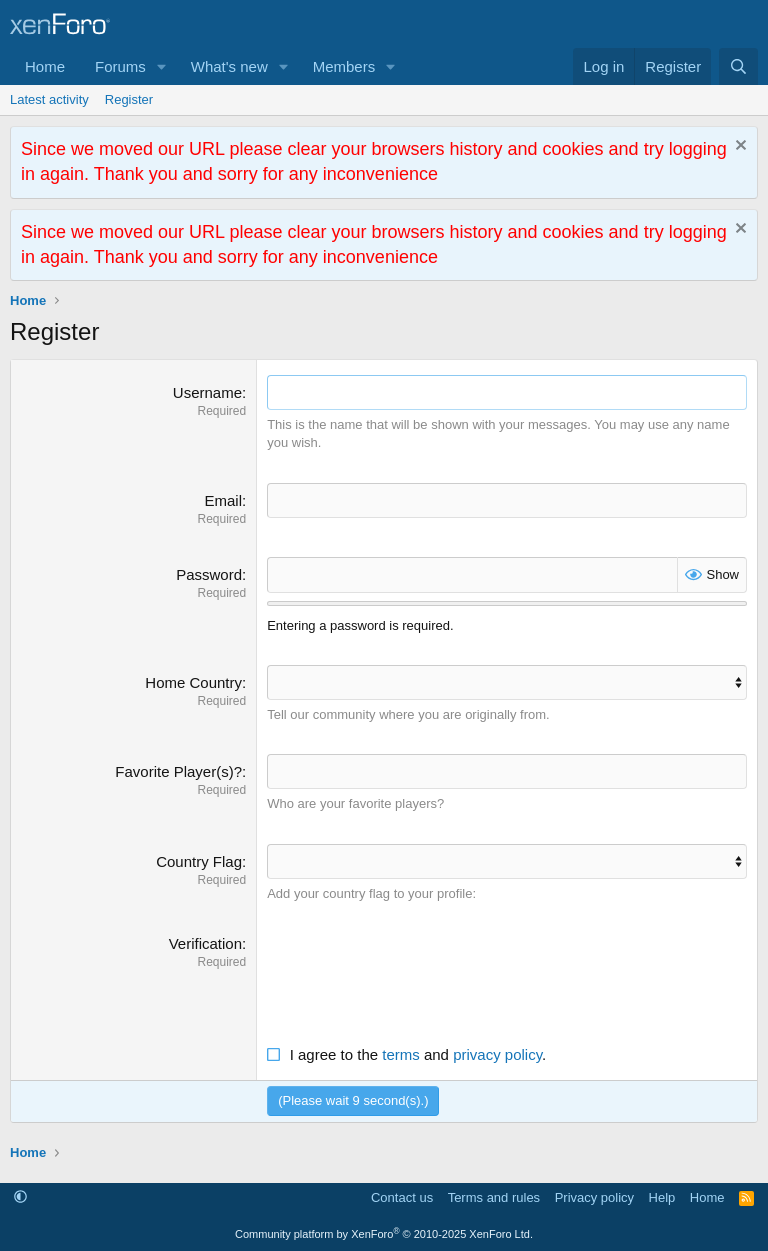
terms (401, 1053)
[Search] (738, 66)
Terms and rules (494, 1196)
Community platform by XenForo (384, 1233)
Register (129, 99)
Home (45, 66)
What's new (229, 66)
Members (344, 66)
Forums (120, 66)
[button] (162, 66)
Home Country (193, 681)
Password (209, 574)
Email (223, 499)
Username (207, 392)
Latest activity (49, 99)
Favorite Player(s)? (178, 771)
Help (662, 1196)
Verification (205, 942)
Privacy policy (594, 1196)
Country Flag (199, 860)
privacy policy (497, 1053)
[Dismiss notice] (738, 147)
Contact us (402, 1196)
